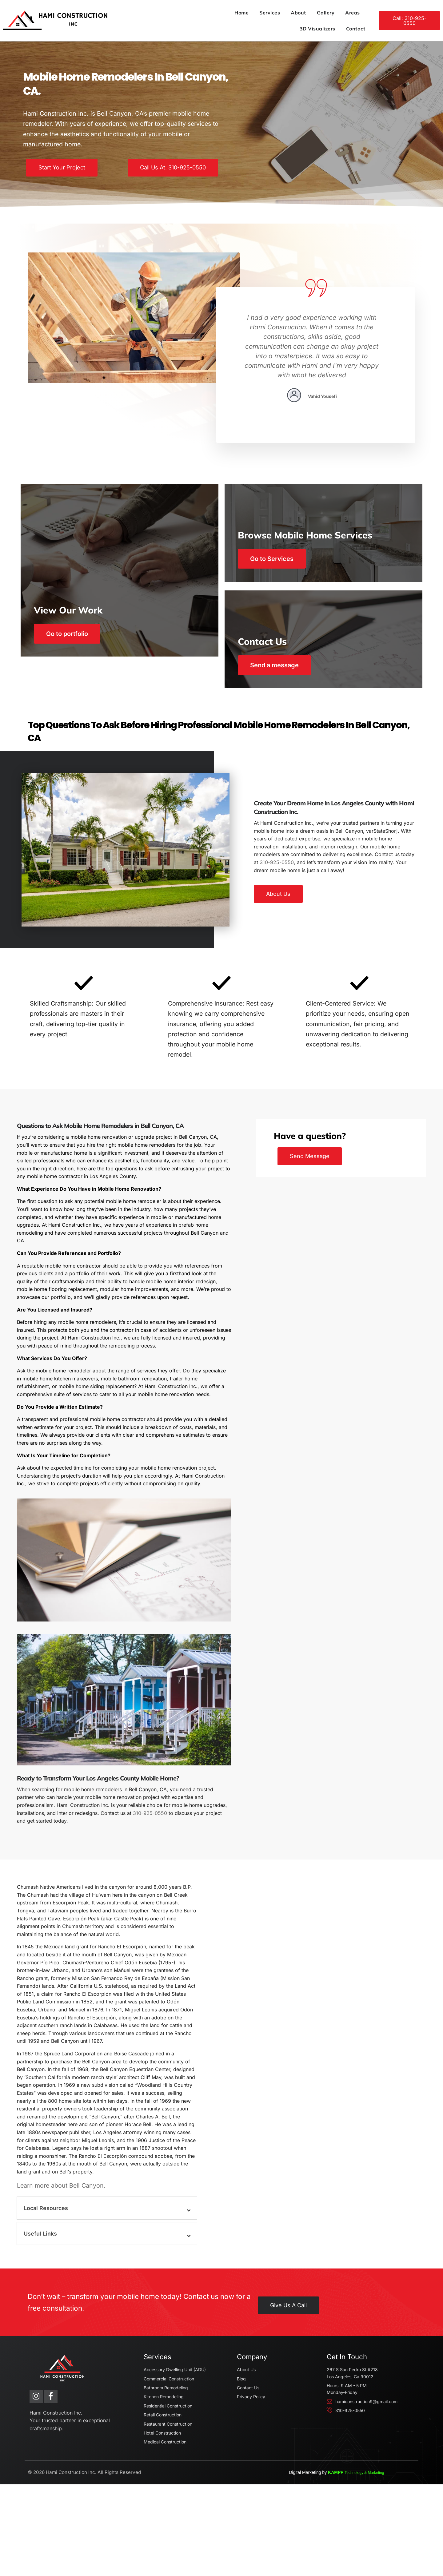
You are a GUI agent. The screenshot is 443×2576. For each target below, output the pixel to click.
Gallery (247, 15)
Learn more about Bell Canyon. (70, 2252)
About (220, 15)
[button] (111, 2275)
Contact (348, 15)
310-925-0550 (269, 884)
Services (191, 15)
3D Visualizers (310, 15)
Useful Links (48, 2300)
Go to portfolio (79, 675)
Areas (274, 15)
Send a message (276, 675)
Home (163, 15)
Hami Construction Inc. (68, 2564)
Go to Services (274, 569)
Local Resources (53, 2275)
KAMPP (379, 2564)
